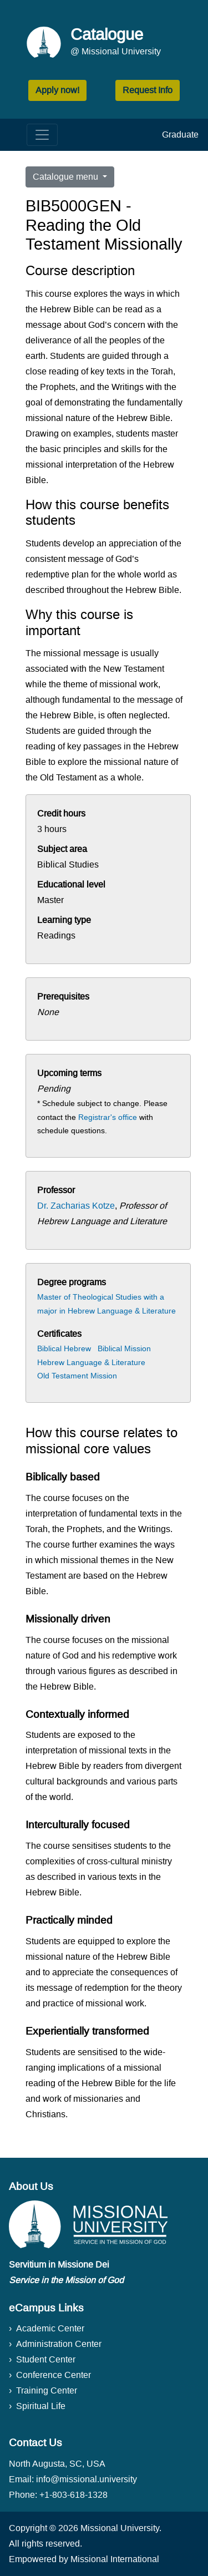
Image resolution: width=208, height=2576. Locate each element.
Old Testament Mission (77, 1375)
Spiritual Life (40, 2406)
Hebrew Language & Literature (91, 1362)
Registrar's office (107, 1117)
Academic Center (50, 2328)
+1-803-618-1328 (73, 2494)
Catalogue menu (66, 176)
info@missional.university (86, 2479)
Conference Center (53, 2375)
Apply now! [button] (57, 90)
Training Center (46, 2390)
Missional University (119, 2528)
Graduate (180, 134)
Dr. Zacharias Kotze (76, 1205)
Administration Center (59, 2344)
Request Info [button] (148, 90)
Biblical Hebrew (64, 1348)
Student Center (45, 2359)
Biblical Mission (124, 1348)
